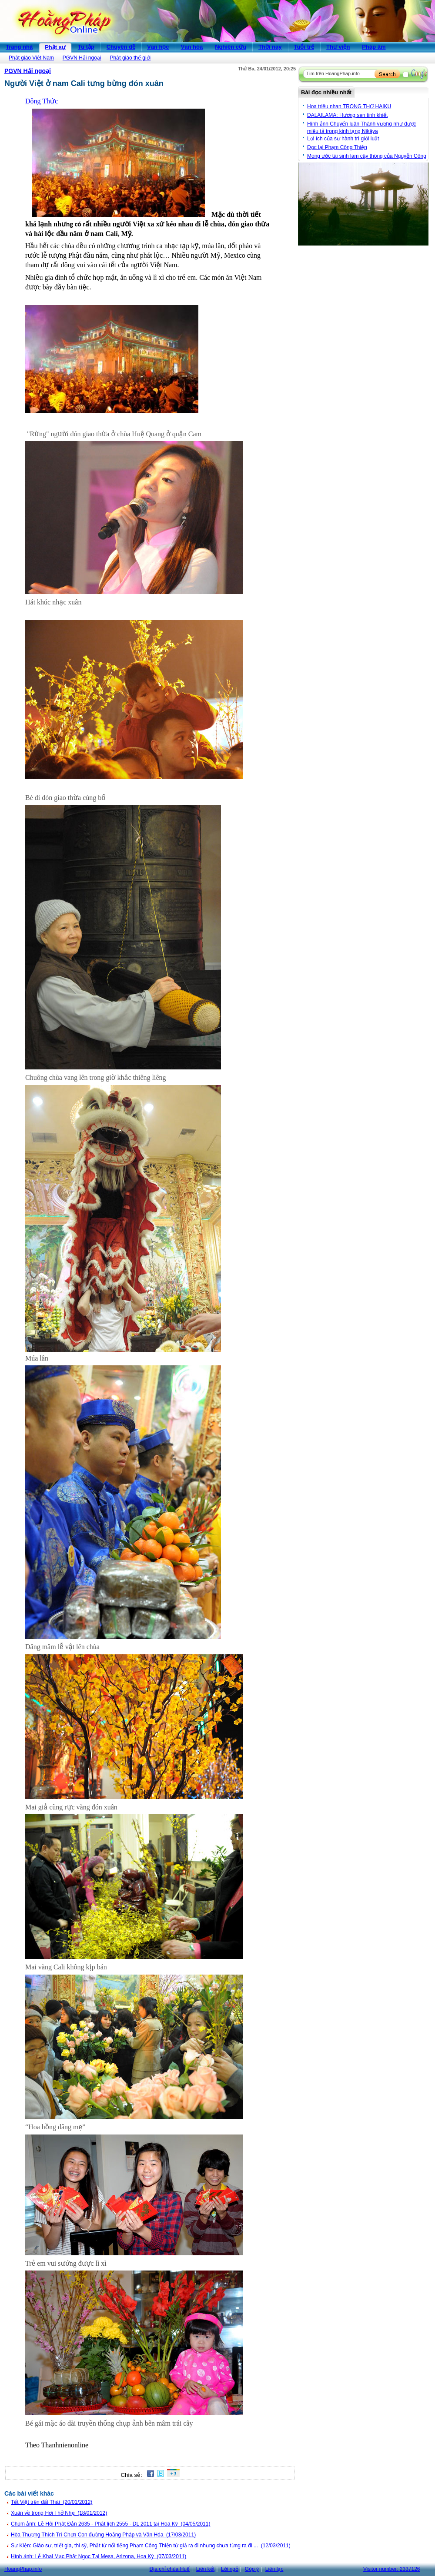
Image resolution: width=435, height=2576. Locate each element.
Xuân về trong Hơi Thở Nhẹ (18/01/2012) (59, 2513)
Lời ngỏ (229, 2569)
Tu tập (86, 46)
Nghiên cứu (230, 46)
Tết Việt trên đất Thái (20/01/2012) (51, 2502)
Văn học (158, 46)
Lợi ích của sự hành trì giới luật (343, 139)
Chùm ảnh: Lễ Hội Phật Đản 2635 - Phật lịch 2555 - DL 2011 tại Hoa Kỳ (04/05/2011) (110, 2524)
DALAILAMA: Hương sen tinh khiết (347, 115)
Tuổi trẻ (304, 46)
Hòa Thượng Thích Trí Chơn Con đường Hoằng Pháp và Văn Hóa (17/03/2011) (103, 2535)
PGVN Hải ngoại (82, 58)
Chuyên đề (121, 46)
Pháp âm (373, 46)
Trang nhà (19, 46)
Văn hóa (192, 46)
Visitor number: (391, 2569)
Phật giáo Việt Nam (31, 58)
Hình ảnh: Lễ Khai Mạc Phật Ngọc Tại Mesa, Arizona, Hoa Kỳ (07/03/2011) (98, 2556)
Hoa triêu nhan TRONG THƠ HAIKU (349, 106)
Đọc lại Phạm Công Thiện (337, 147)
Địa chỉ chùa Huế (170, 2569)
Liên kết (205, 2569)
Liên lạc (274, 2569)
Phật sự (55, 47)
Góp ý (252, 2569)
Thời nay (270, 46)
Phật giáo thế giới (130, 58)
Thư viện (338, 46)
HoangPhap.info (23, 2569)
